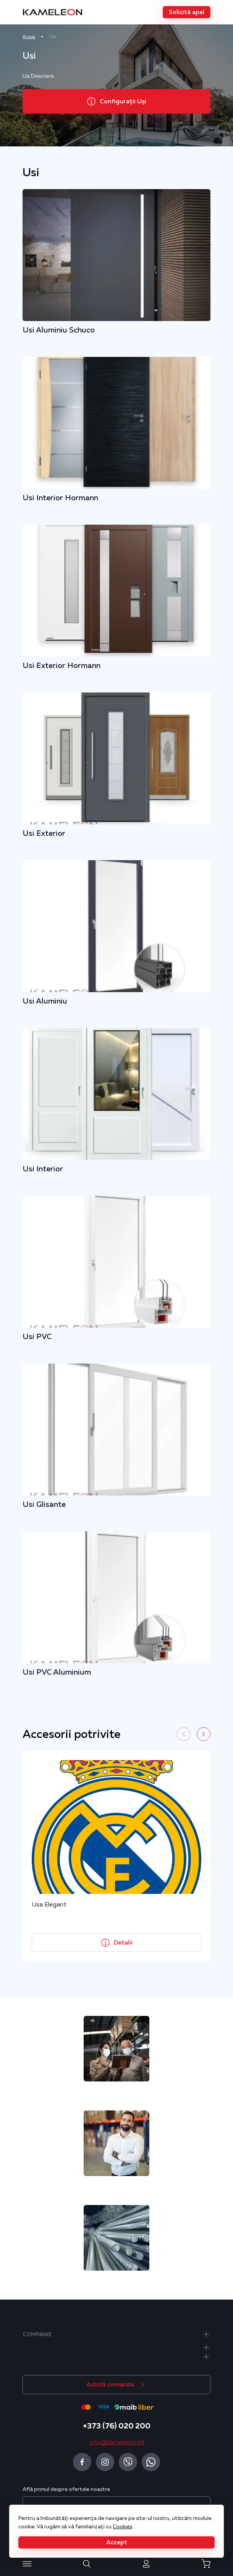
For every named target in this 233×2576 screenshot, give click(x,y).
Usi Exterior (44, 833)
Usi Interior (43, 1168)
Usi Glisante (44, 1504)
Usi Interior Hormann (60, 497)
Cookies (122, 2526)
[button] (186, 12)
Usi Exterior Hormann (61, 665)
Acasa (29, 36)
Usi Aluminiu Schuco (59, 330)
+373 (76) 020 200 (116, 2426)
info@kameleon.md (116, 2442)
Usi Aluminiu (45, 1001)
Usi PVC (37, 1336)
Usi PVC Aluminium (57, 1672)
